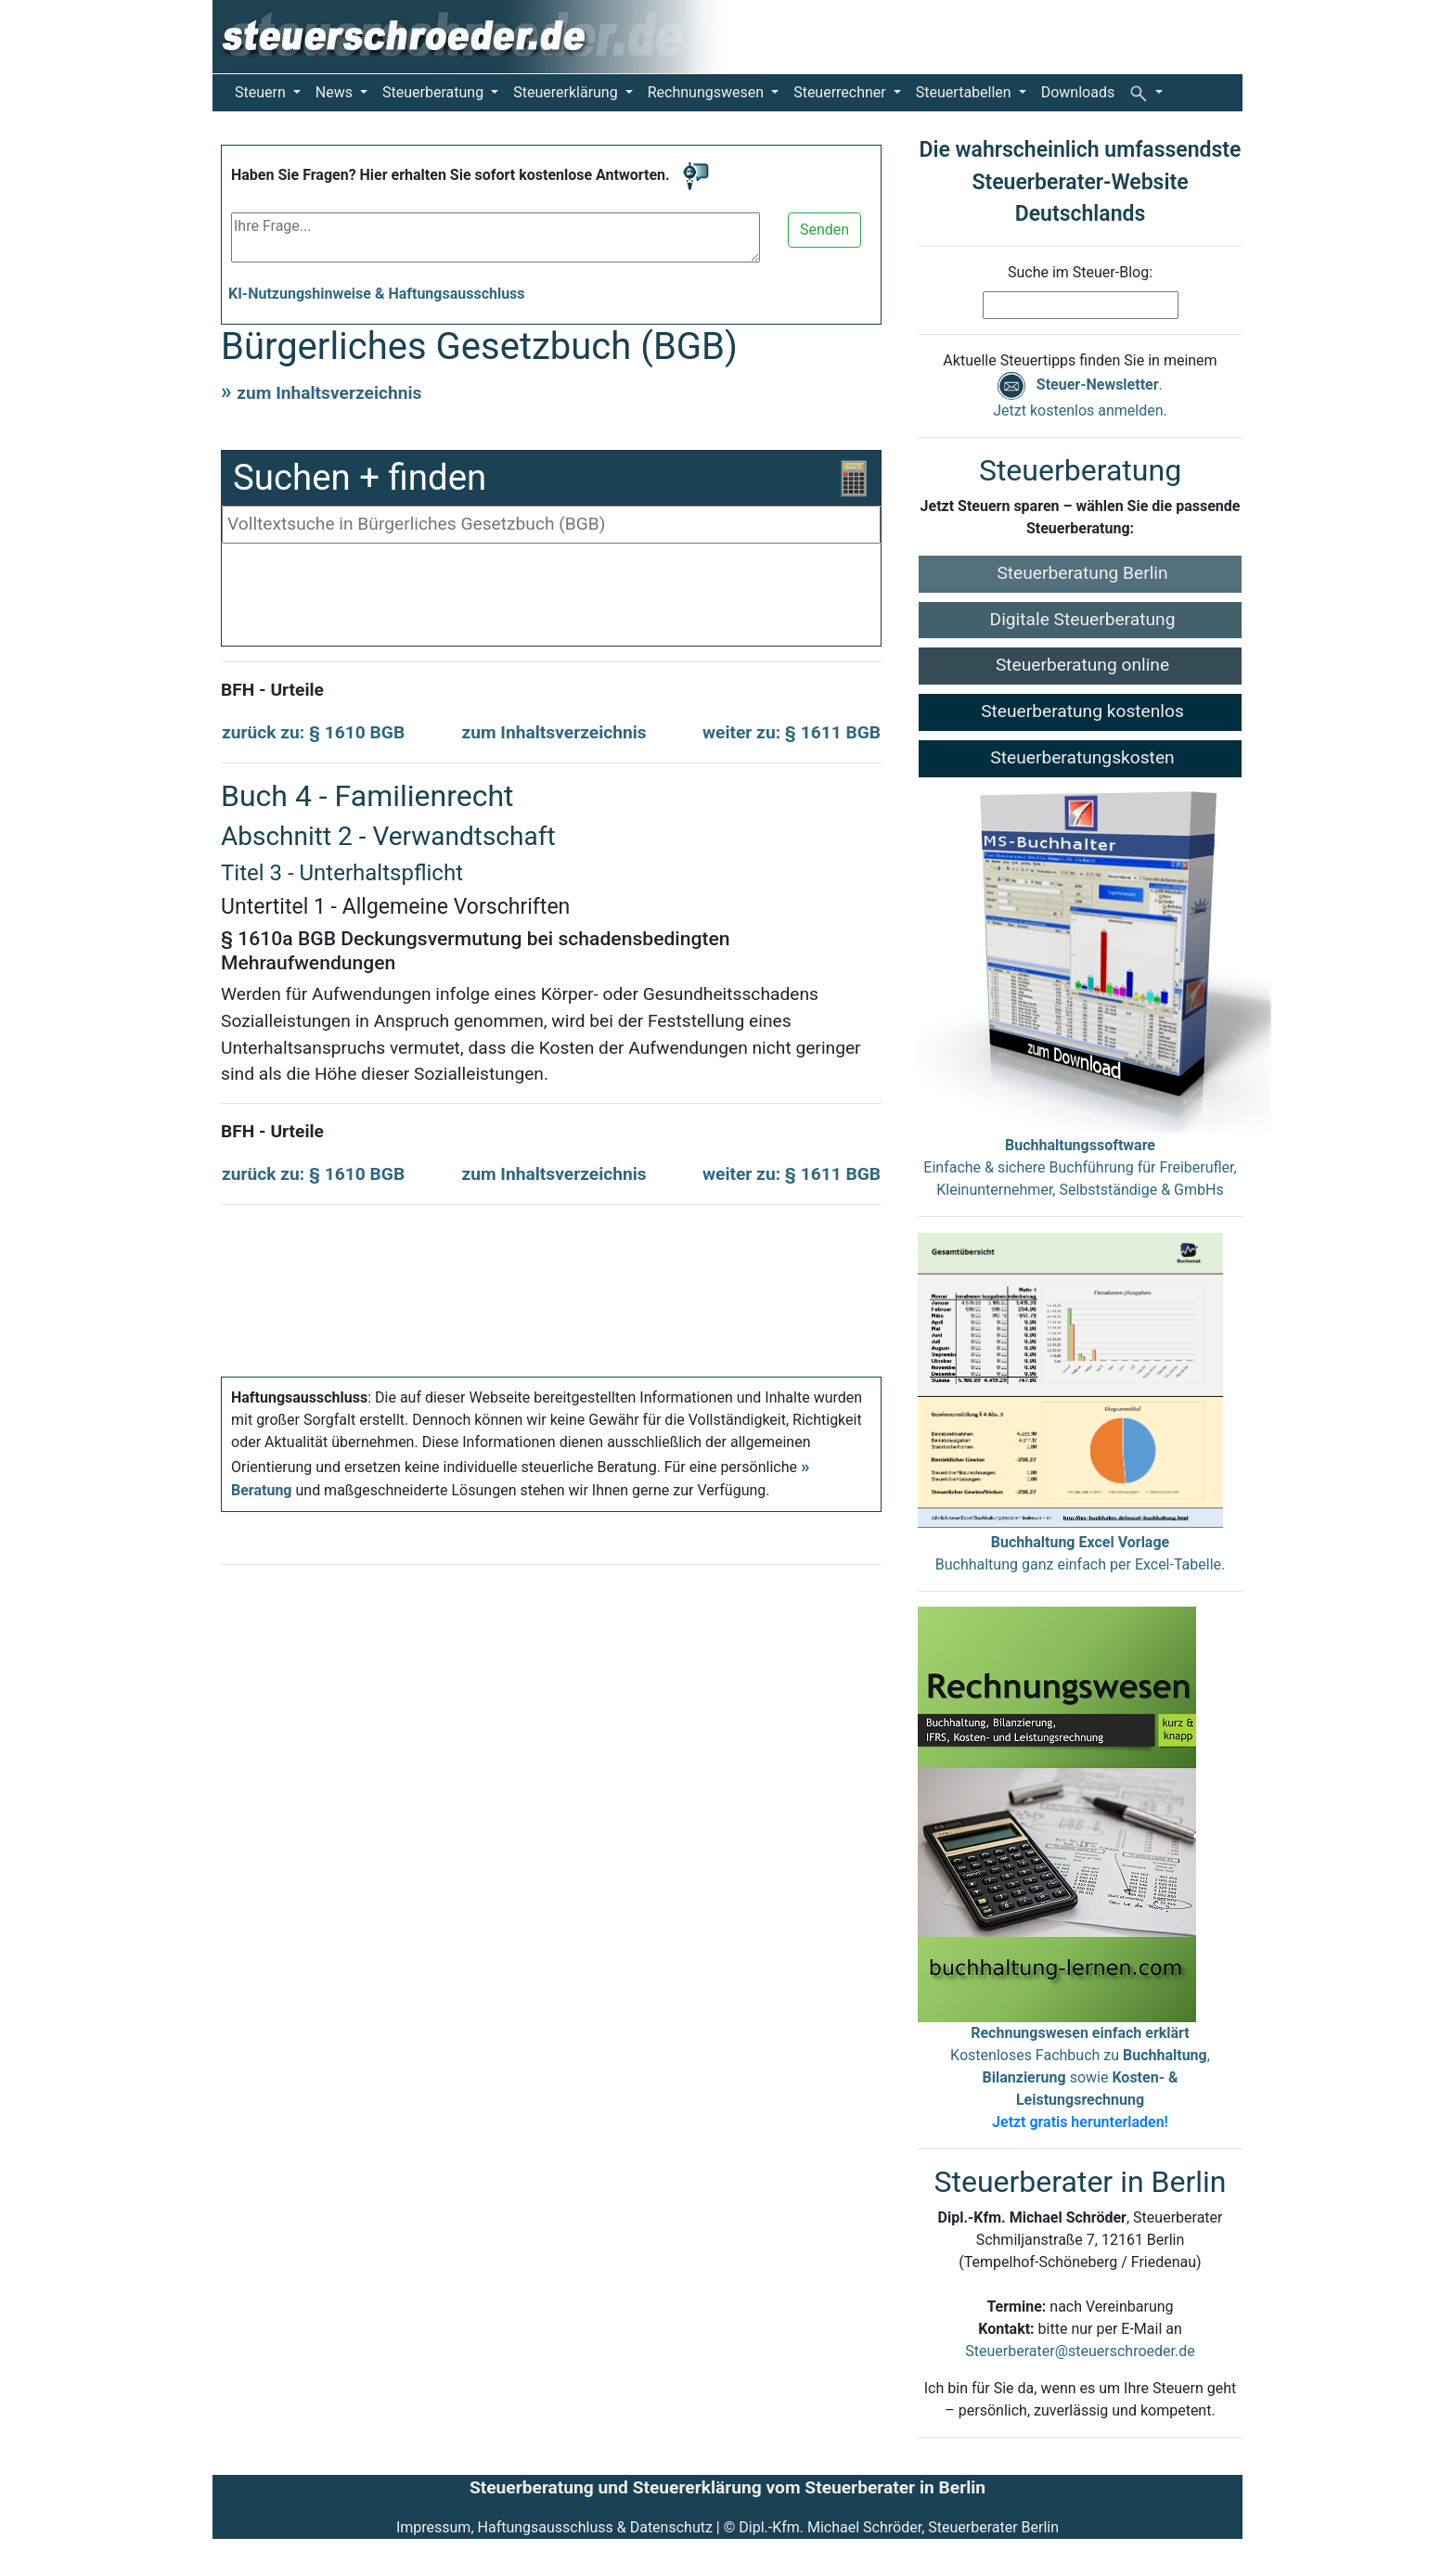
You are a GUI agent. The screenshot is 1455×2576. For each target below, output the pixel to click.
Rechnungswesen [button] (707, 92)
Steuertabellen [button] (965, 92)
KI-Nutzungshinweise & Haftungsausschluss (376, 293)
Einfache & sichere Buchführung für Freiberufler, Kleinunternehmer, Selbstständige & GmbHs (1079, 1167)
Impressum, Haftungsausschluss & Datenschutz (554, 2527)
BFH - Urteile (272, 689)
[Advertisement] (551, 599)
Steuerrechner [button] (841, 92)
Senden (824, 229)
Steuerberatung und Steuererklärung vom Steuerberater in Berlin (727, 2487)
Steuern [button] (262, 92)
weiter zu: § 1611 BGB (791, 732)
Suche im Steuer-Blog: (1080, 272)
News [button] (335, 92)
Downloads (1077, 92)
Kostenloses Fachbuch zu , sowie (1080, 2077)
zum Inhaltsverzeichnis (329, 393)
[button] (1146, 93)
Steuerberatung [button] (434, 92)
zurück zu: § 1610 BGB (313, 732)
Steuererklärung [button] (567, 92)
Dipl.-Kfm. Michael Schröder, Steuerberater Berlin (899, 2527)
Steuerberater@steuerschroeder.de (1079, 2351)
